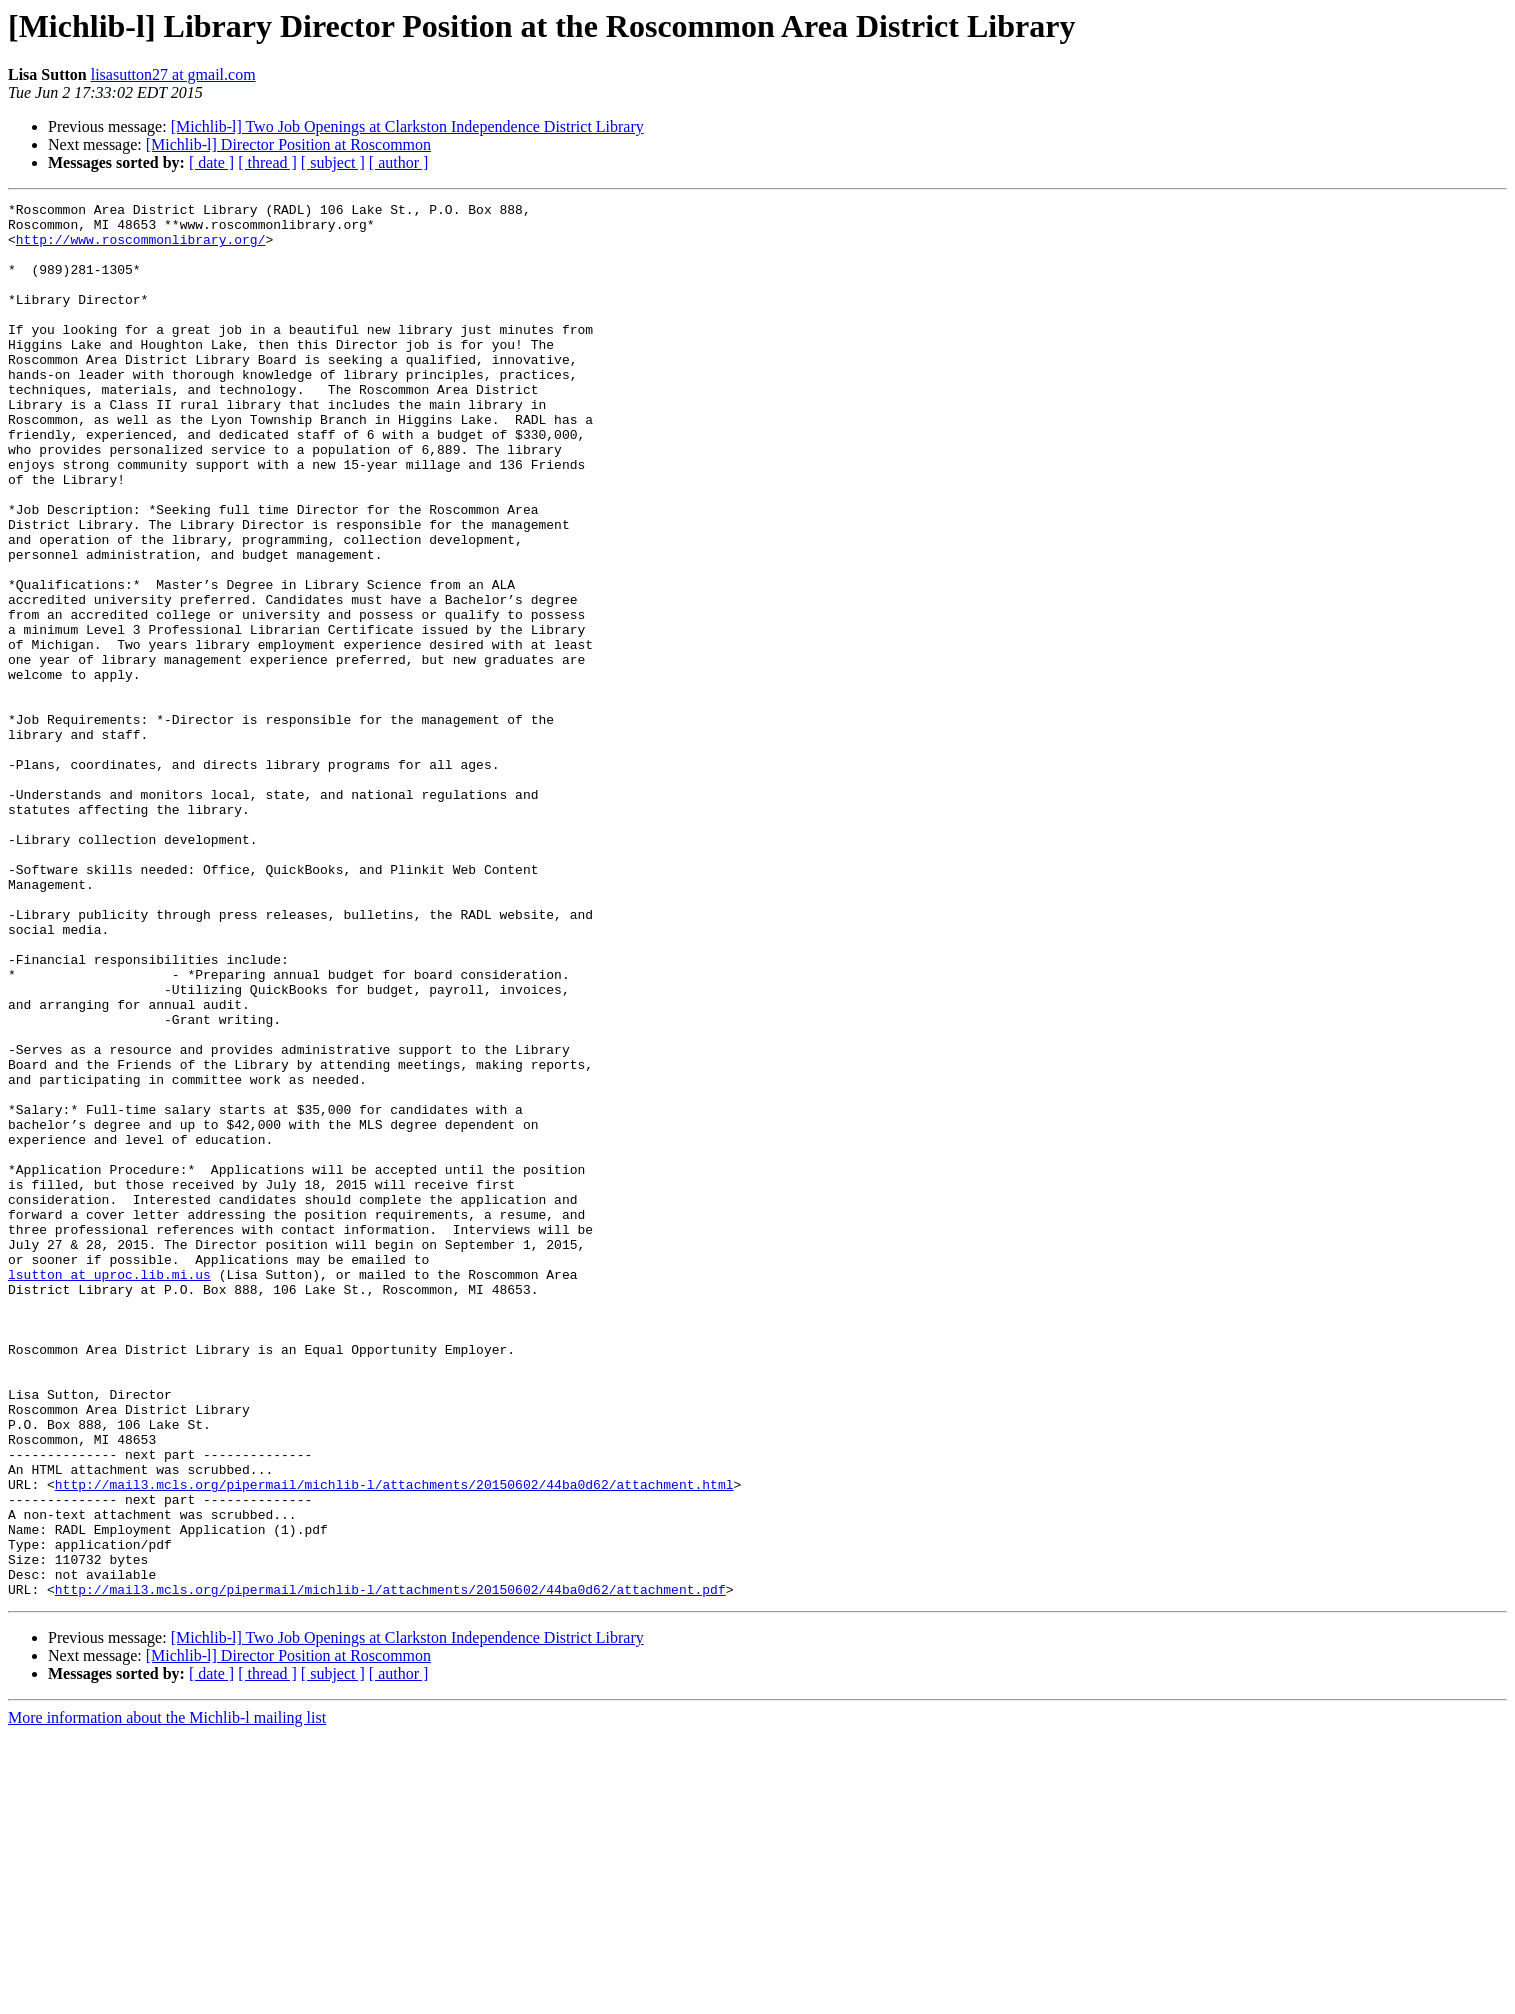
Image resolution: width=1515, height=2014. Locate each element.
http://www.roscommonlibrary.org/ (141, 248)
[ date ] (211, 162)
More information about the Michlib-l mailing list (167, 1996)
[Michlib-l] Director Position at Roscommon (288, 144)
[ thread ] (267, 162)
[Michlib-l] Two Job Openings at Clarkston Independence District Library (407, 126)
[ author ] (399, 162)
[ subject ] (333, 162)
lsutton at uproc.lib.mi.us (109, 1490)
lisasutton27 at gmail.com (173, 74)
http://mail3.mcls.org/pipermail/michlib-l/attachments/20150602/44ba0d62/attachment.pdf (390, 1868)
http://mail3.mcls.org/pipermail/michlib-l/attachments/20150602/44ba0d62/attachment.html (394, 1742)
